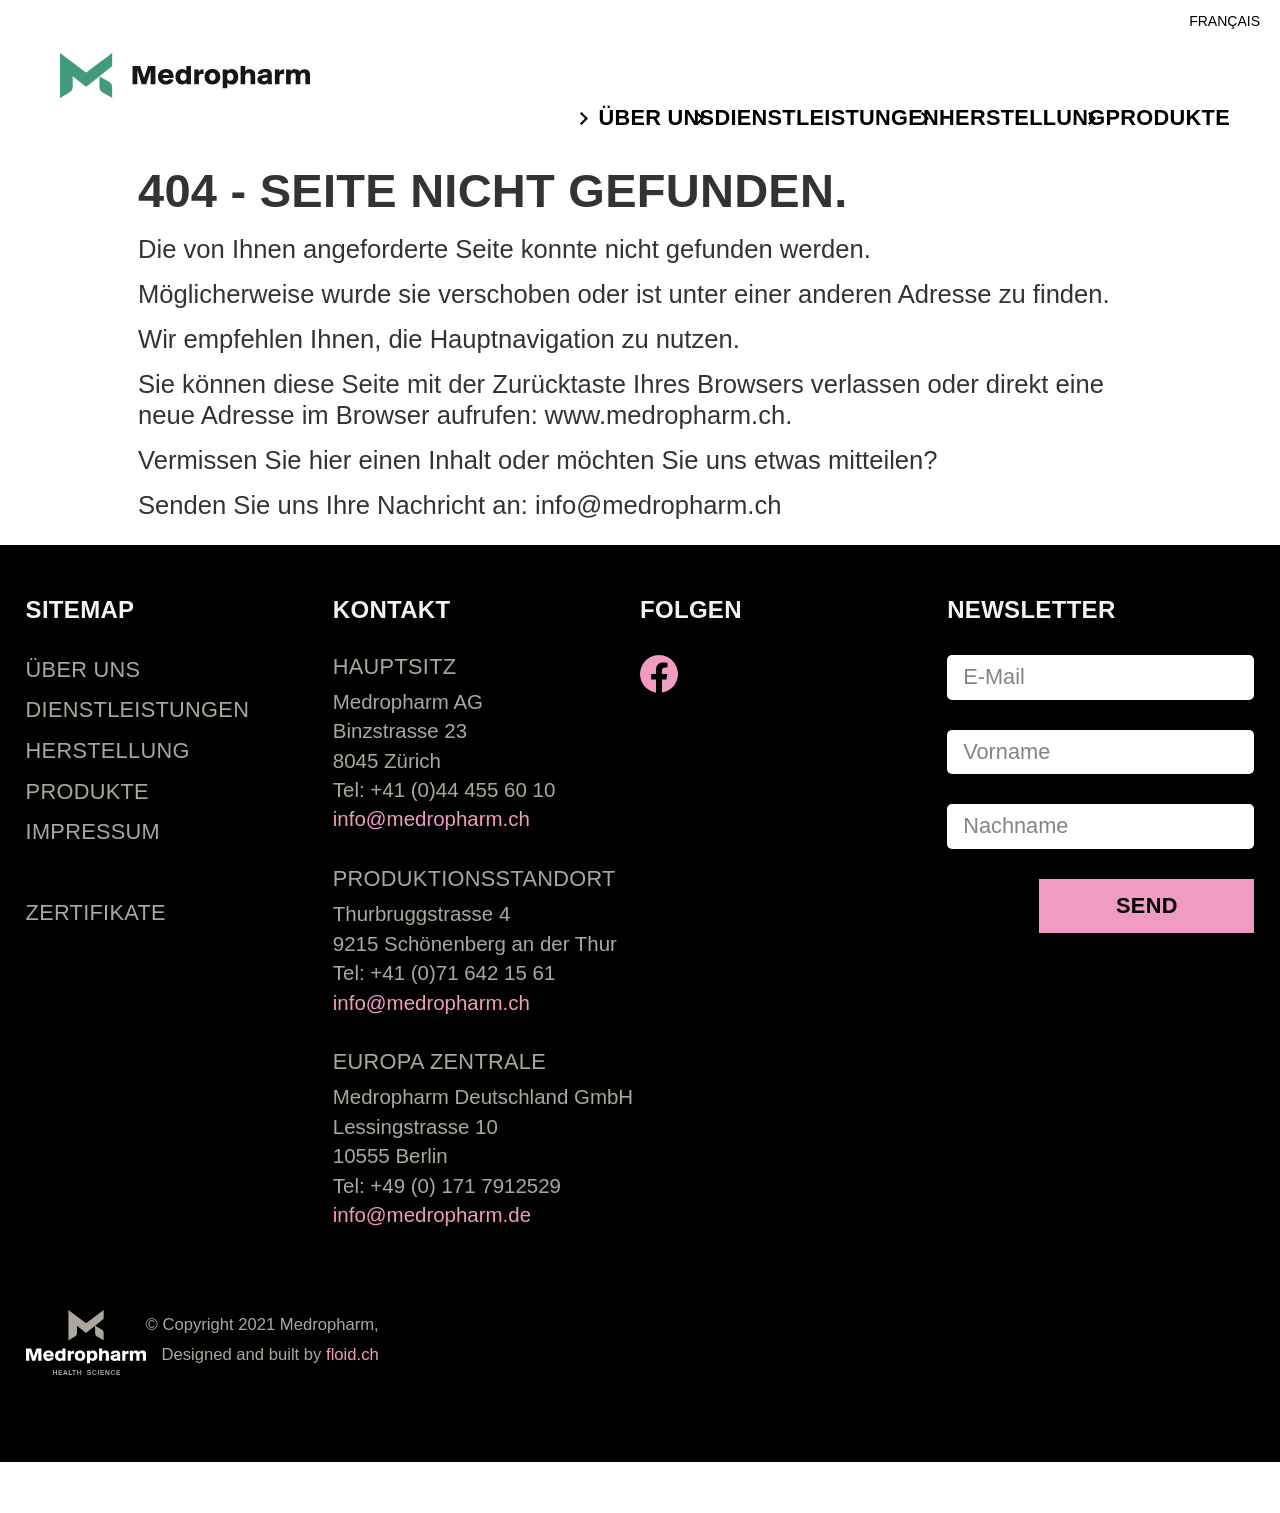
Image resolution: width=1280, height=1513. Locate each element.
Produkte (1168, 117)
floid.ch (352, 1354)
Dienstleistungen (826, 117)
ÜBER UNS (656, 117)
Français (1224, 21)
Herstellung (1022, 117)
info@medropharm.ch (431, 818)
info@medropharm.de (432, 1214)
